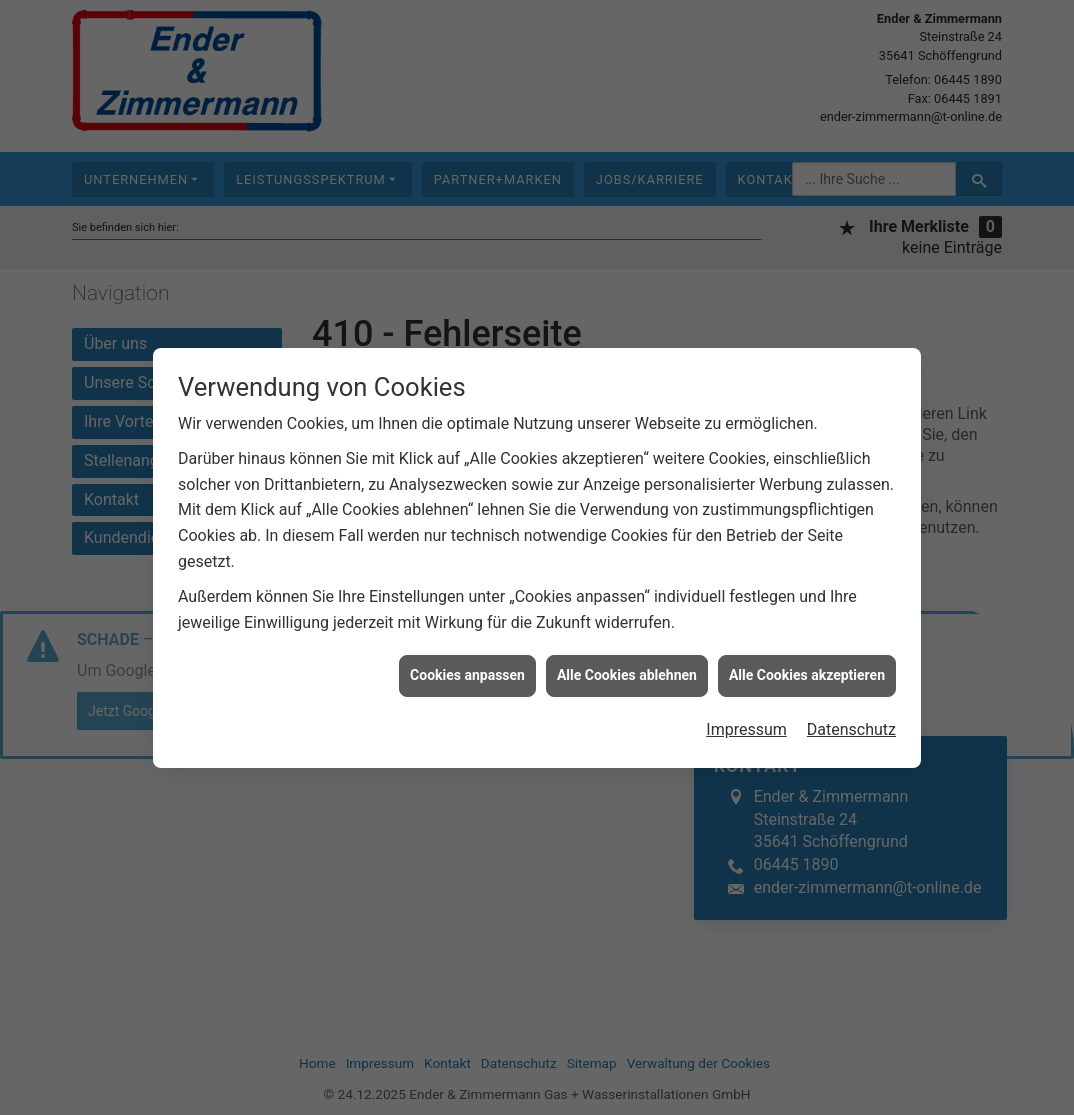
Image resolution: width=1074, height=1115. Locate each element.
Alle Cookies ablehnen (627, 668)
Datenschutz (851, 721)
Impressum (746, 721)
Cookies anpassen (467, 668)
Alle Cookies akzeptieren (807, 668)
